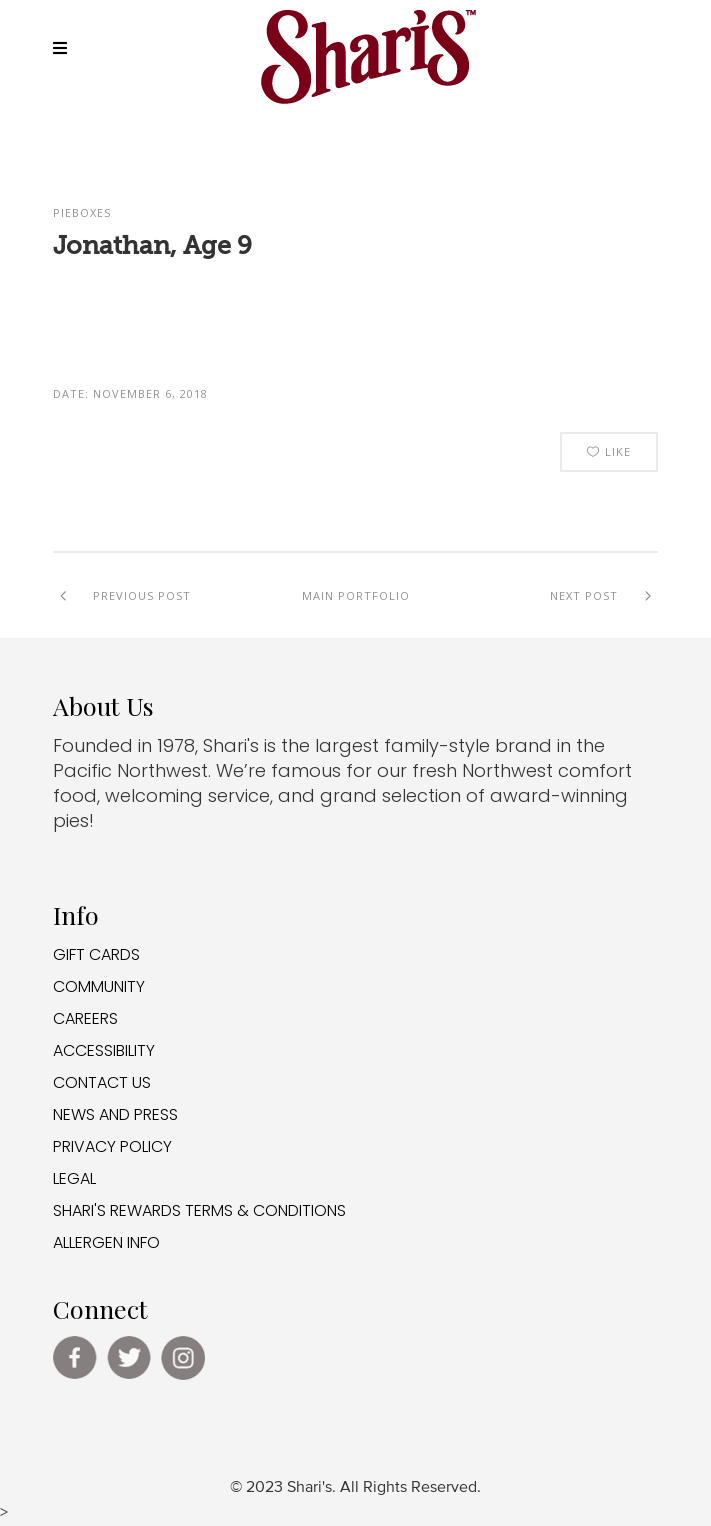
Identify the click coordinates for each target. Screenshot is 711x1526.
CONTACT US (102, 1082)
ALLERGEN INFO (106, 1242)
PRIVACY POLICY (112, 1146)
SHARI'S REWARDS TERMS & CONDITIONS (199, 1210)
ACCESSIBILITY (104, 1050)
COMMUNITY (99, 986)
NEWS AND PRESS (115, 1114)
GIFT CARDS (96, 954)
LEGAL (74, 1178)
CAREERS (85, 1018)
